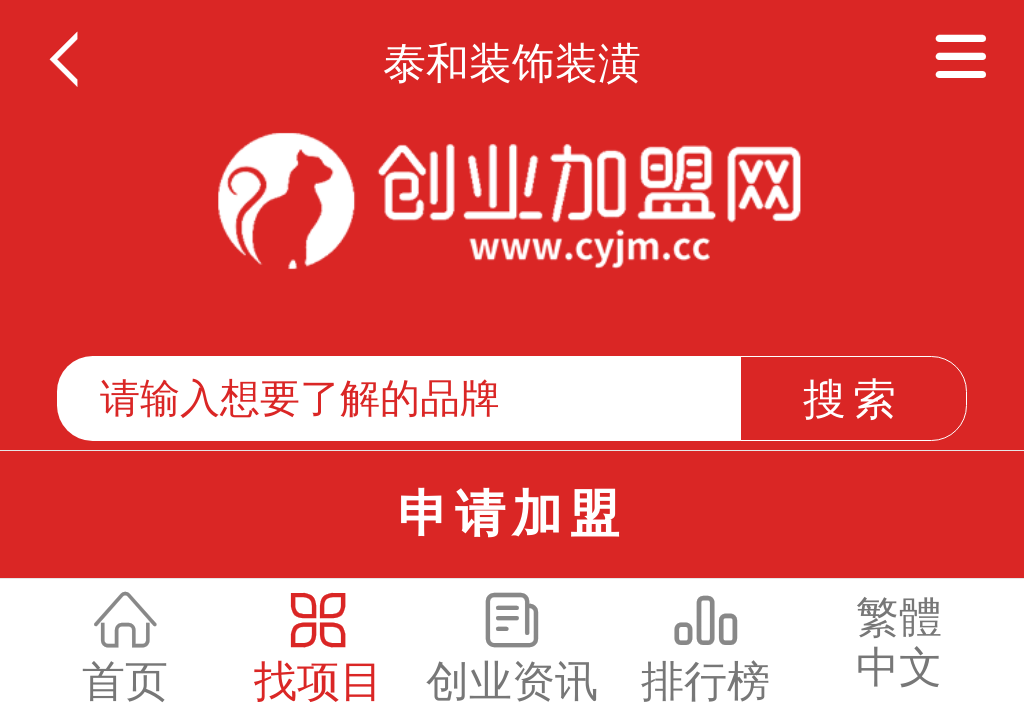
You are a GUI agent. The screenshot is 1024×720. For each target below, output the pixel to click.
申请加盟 (512, 514)
